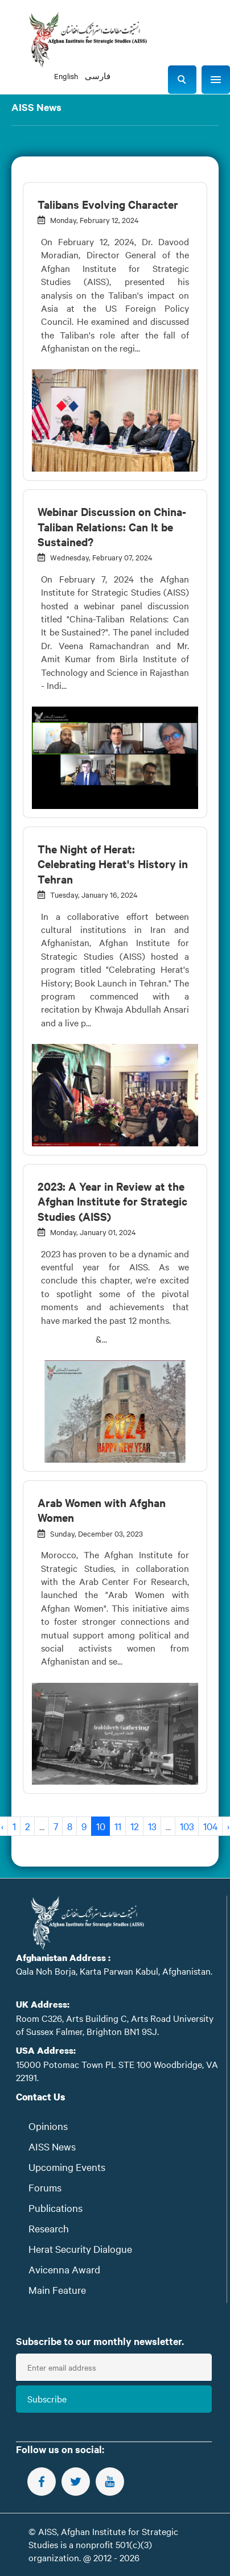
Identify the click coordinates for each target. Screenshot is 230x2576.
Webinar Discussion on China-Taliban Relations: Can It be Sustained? (112, 526)
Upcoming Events (66, 2166)
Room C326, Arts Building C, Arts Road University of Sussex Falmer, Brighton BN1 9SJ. (114, 2024)
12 (134, 1825)
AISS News (52, 2146)
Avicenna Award (64, 2269)
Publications (55, 2207)
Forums (44, 2187)
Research (48, 2228)
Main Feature (57, 2289)
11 (117, 1825)
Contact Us (40, 2096)
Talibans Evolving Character (108, 204)
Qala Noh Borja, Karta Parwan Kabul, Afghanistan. (114, 1970)
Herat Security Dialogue (80, 2248)
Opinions (48, 2125)
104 (210, 1825)
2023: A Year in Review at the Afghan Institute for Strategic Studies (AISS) (112, 1201)
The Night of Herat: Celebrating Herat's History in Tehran (113, 863)
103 (187, 1825)
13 (152, 1825)
